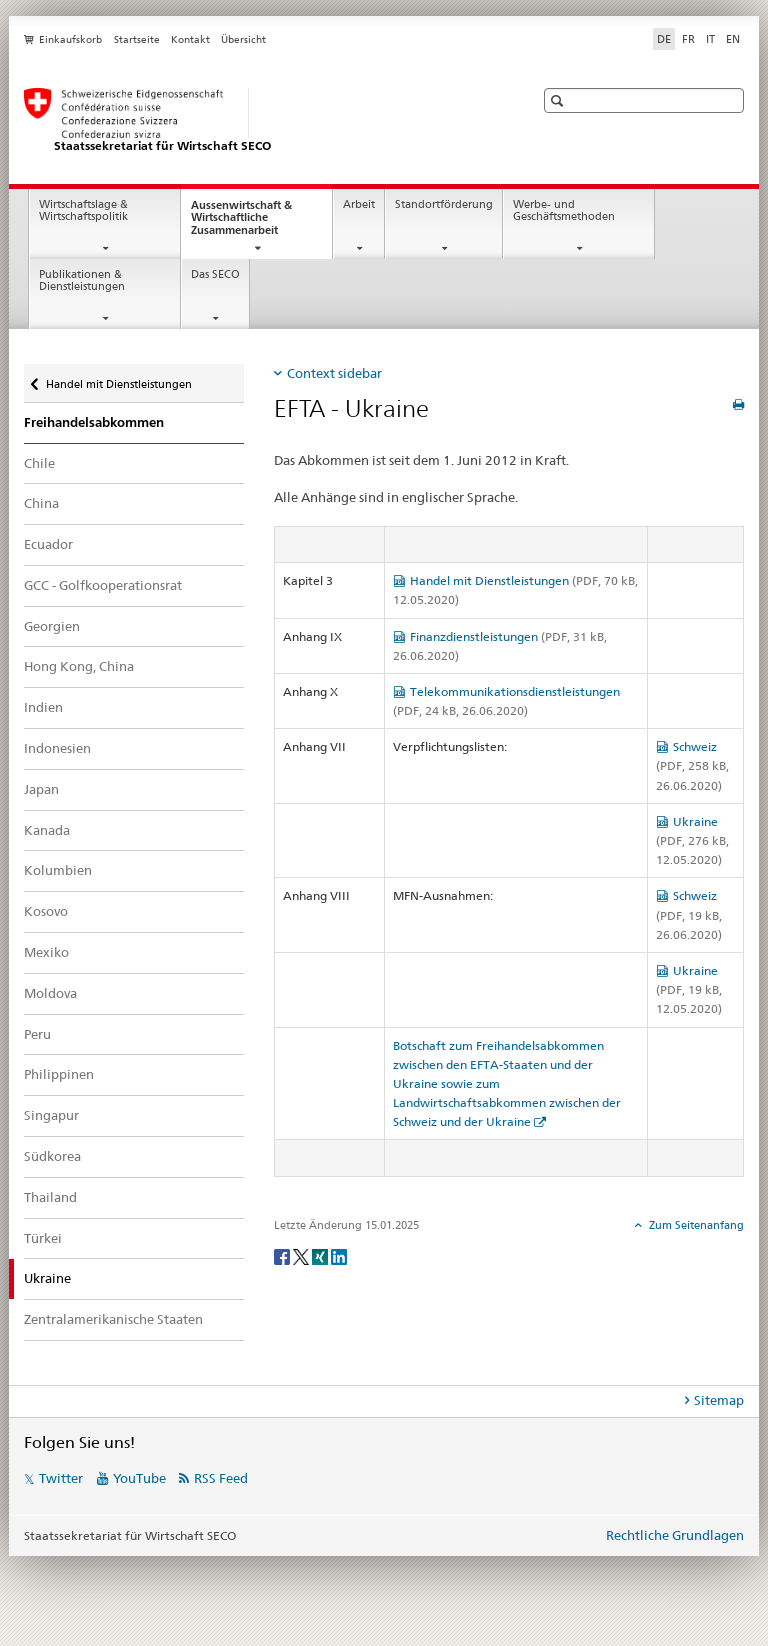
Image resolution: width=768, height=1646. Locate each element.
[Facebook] (283, 1255)
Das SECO (215, 274)
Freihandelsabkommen (94, 422)
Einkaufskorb (70, 39)
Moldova (50, 993)
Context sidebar (334, 373)
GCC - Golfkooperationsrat (103, 585)
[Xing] (321, 1255)
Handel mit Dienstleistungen (118, 379)
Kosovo (46, 911)
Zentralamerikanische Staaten (113, 1319)
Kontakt (190, 39)
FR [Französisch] (688, 39)
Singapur (51, 1115)
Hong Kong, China (79, 666)
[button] (559, 100)
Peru (37, 1034)
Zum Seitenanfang (695, 1225)
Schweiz (692, 765)
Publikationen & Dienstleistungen (82, 281)
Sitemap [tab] (719, 1400)
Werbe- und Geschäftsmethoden (564, 211)
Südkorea (52, 1156)
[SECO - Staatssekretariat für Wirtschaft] (259, 121)
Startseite (137, 39)
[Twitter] (302, 1255)
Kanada (47, 830)
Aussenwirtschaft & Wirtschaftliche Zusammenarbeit (252, 223)
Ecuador (48, 544)
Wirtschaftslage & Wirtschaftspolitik (83, 211)
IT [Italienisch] (710, 39)
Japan (41, 789)
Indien (43, 707)
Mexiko (46, 952)
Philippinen (59, 1074)
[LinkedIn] (339, 1255)
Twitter (61, 1478)
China (41, 503)
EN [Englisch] (733, 39)
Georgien (52, 626)
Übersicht (243, 39)
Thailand (50, 1197)
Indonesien (57, 748)
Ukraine (692, 840)
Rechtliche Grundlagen (675, 1535)
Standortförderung (444, 204)
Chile (39, 463)
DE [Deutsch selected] (664, 39)
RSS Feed (221, 1478)
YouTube (139, 1478)
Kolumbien (58, 870)
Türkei (43, 1238)
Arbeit (359, 204)
